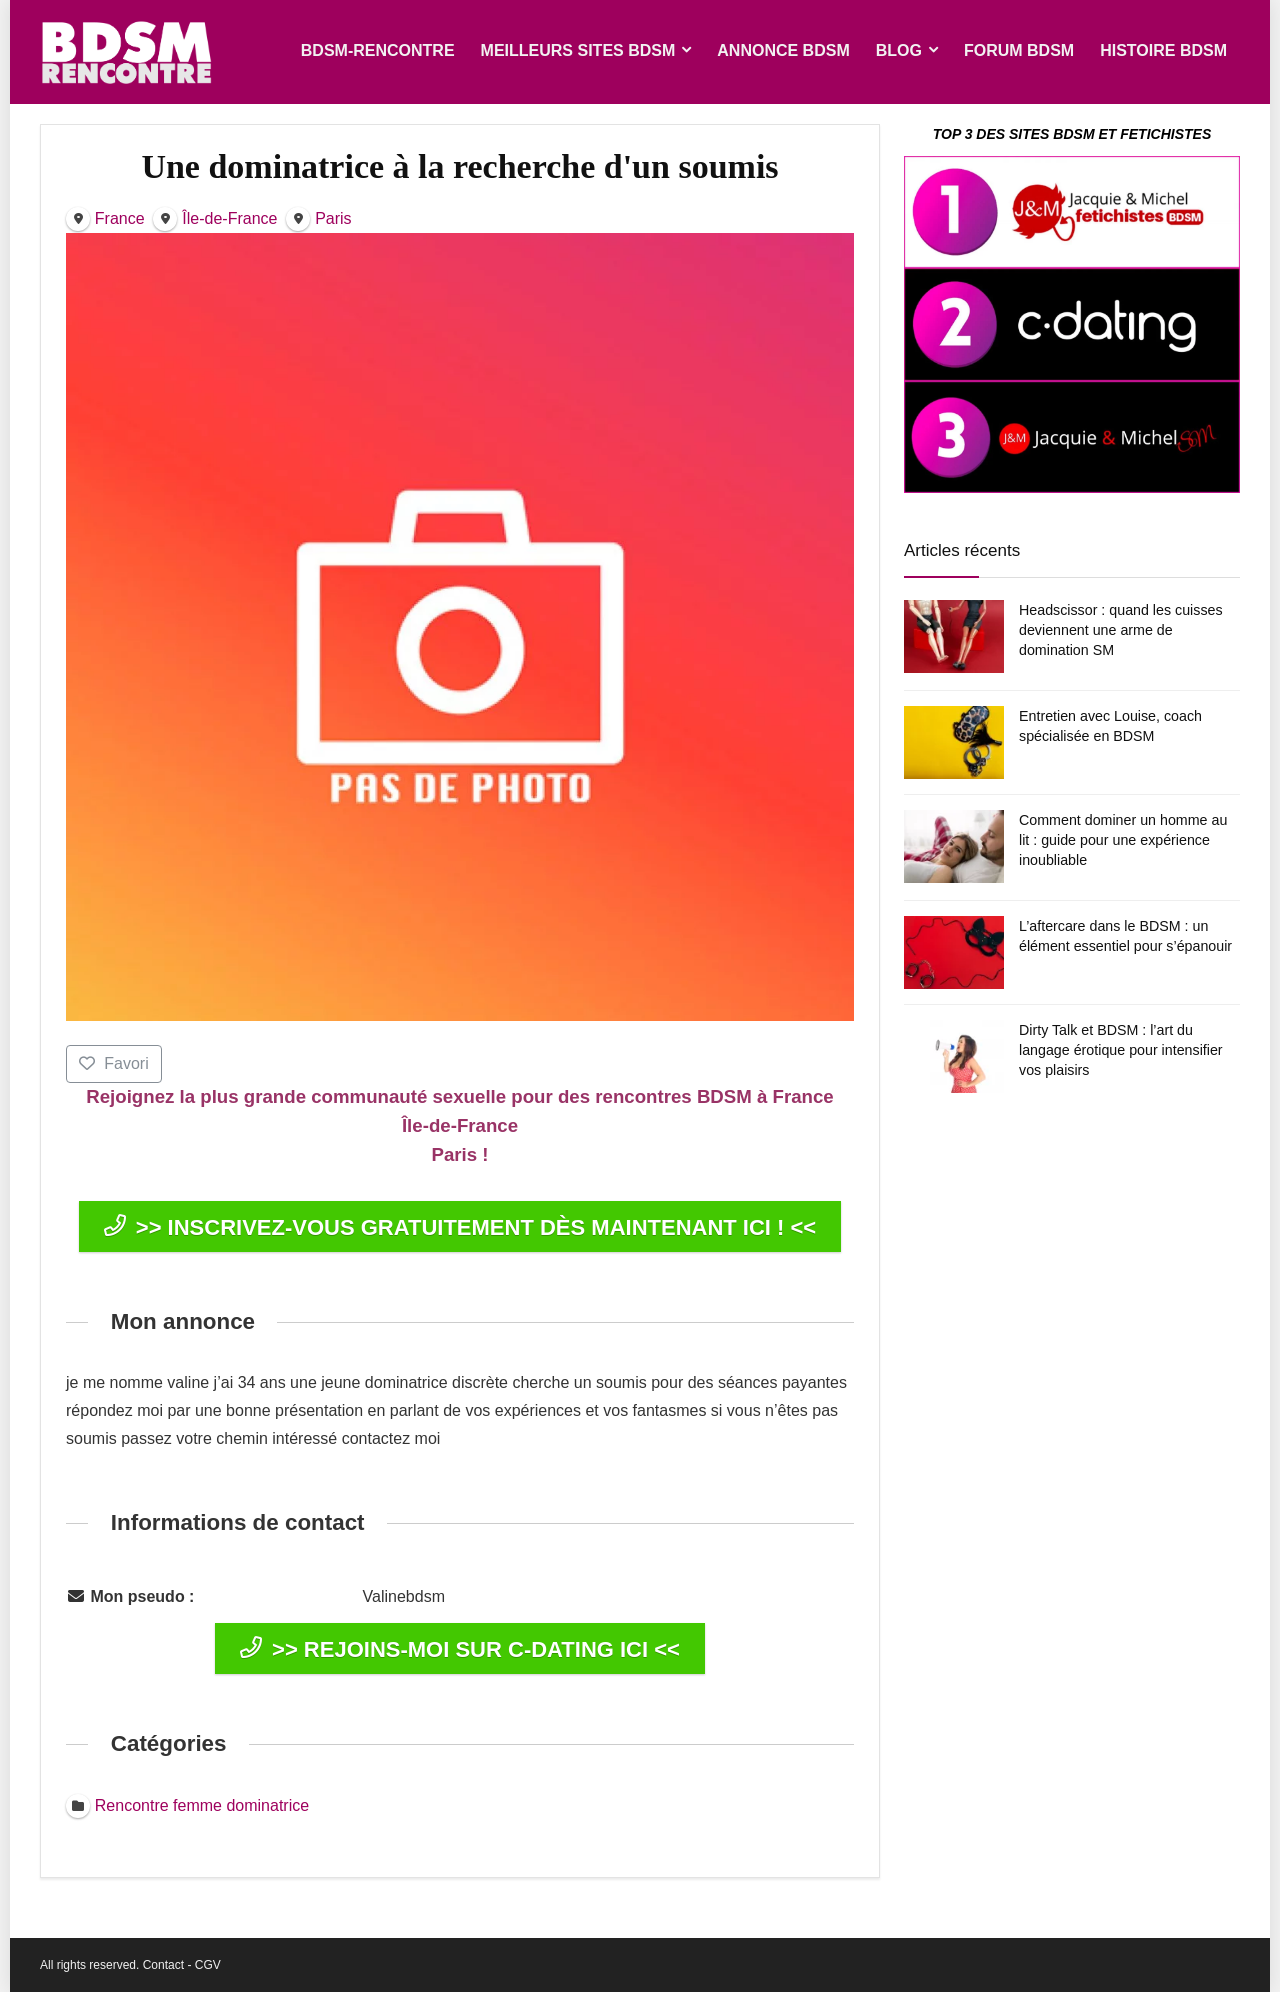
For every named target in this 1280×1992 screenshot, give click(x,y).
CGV (208, 1965)
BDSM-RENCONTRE (378, 50)
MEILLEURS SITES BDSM (578, 50)
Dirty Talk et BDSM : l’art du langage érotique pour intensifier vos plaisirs (1121, 1050)
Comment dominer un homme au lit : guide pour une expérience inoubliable (1123, 840)
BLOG (899, 50)
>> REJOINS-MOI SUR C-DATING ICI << (460, 1649)
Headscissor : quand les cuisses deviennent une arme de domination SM (1121, 630)
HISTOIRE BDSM (1163, 50)
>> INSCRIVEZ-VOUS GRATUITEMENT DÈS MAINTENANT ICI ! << (460, 1227)
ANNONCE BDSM (783, 50)
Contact (163, 1965)
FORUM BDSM (1019, 50)
